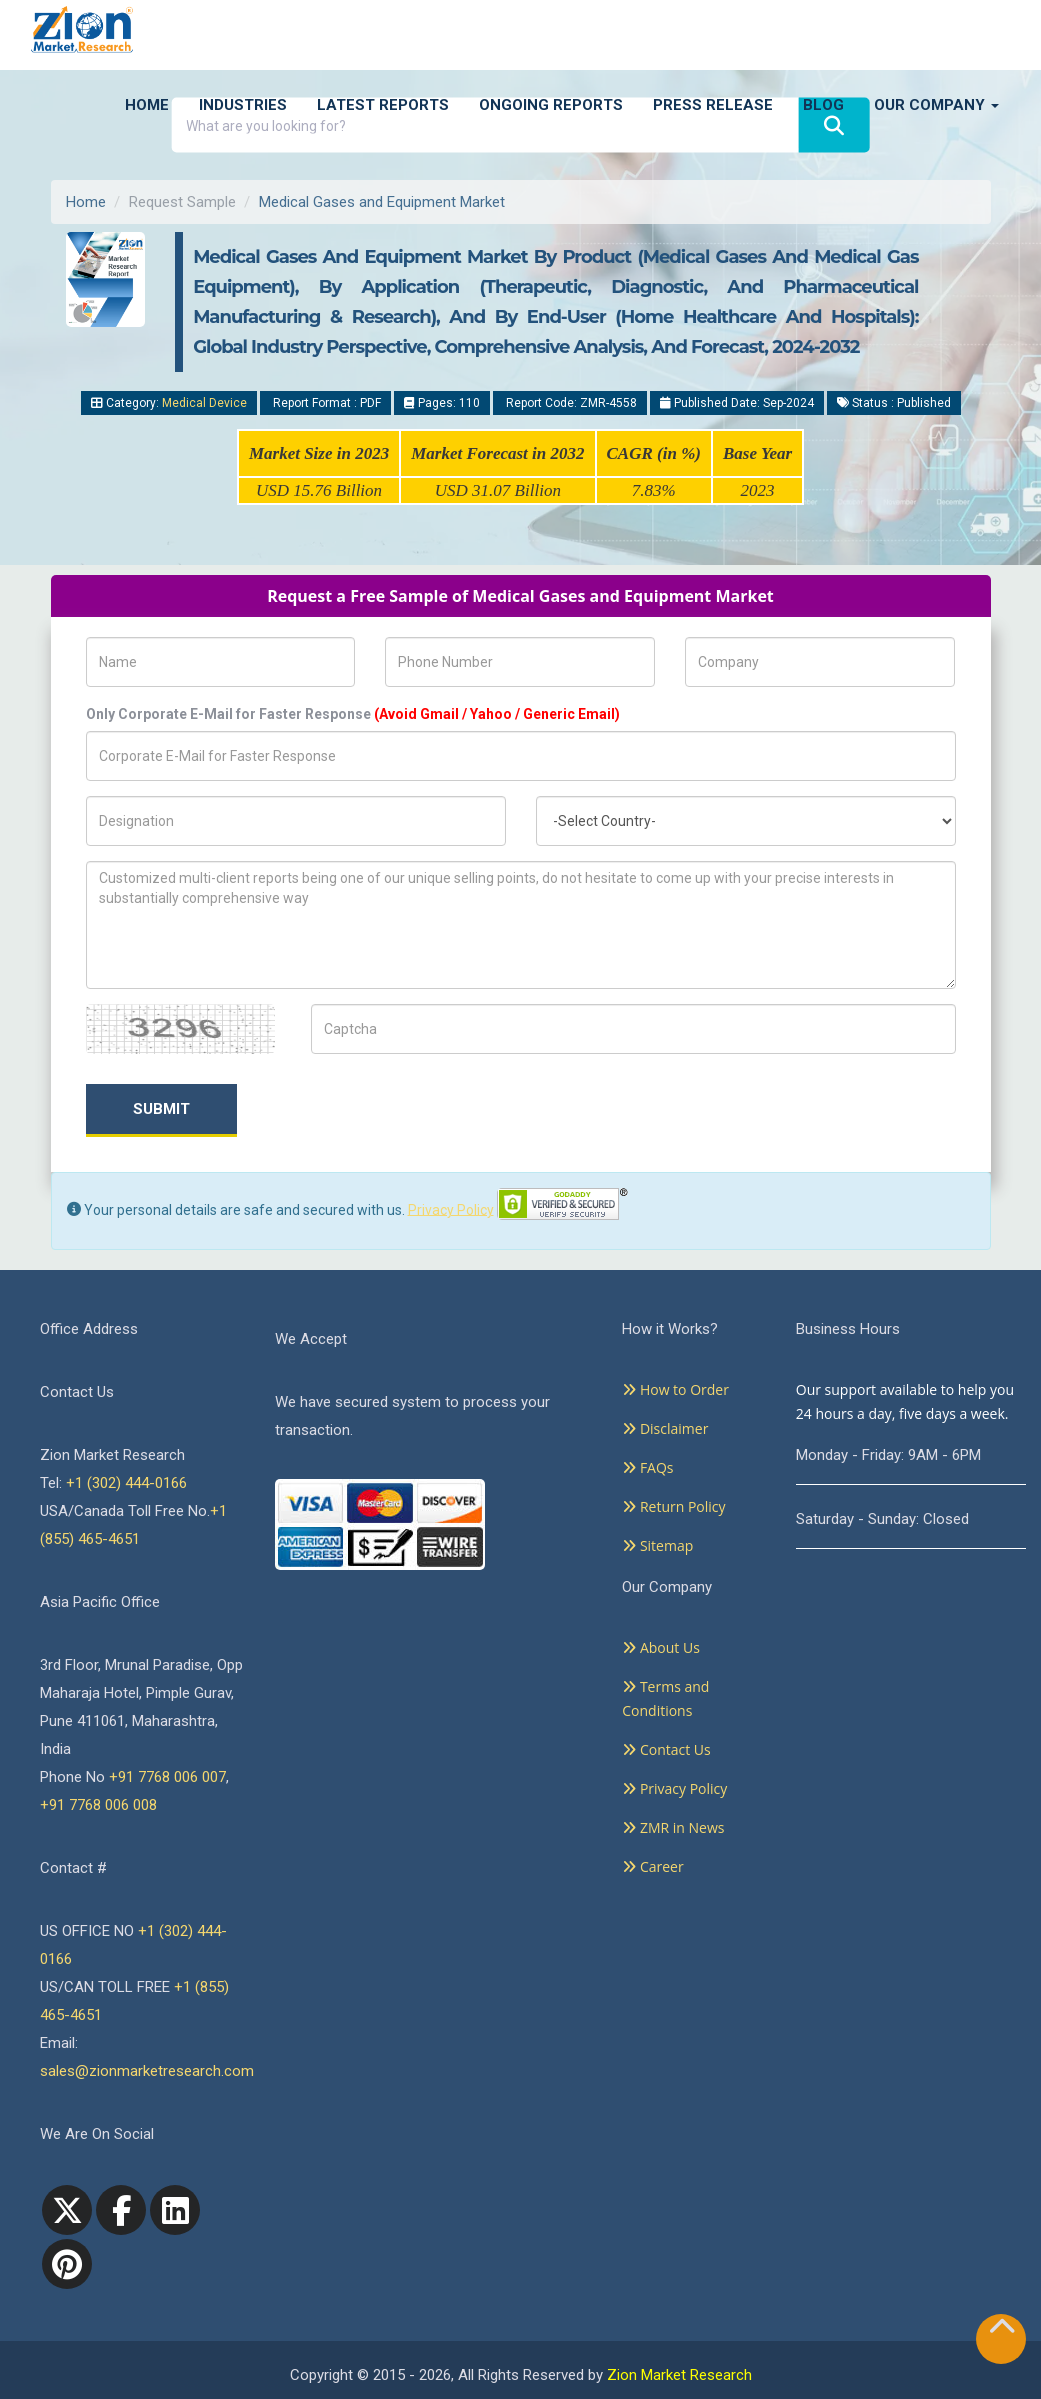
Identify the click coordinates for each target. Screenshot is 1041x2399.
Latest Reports (383, 105)
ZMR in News (673, 1827)
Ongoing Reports (551, 105)
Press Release (713, 105)
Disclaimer (665, 1428)
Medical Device (204, 403)
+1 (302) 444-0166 (126, 1483)
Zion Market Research (679, 2375)
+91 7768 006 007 (167, 1777)
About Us (661, 1647)
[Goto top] (1002, 2330)
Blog (823, 105)
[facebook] (121, 2210)
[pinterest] (67, 2264)
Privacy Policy (451, 1209)
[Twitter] (67, 2210)
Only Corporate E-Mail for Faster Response (353, 714)
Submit (161, 1109)
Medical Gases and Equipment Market (382, 202)
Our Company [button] (936, 105)
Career (652, 1866)
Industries (243, 105)
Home (147, 105)
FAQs (647, 1467)
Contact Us (666, 1749)
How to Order (675, 1389)
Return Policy (673, 1506)
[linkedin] (175, 2210)
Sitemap (657, 1545)
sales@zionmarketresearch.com (147, 2071)
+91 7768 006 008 (98, 1805)
